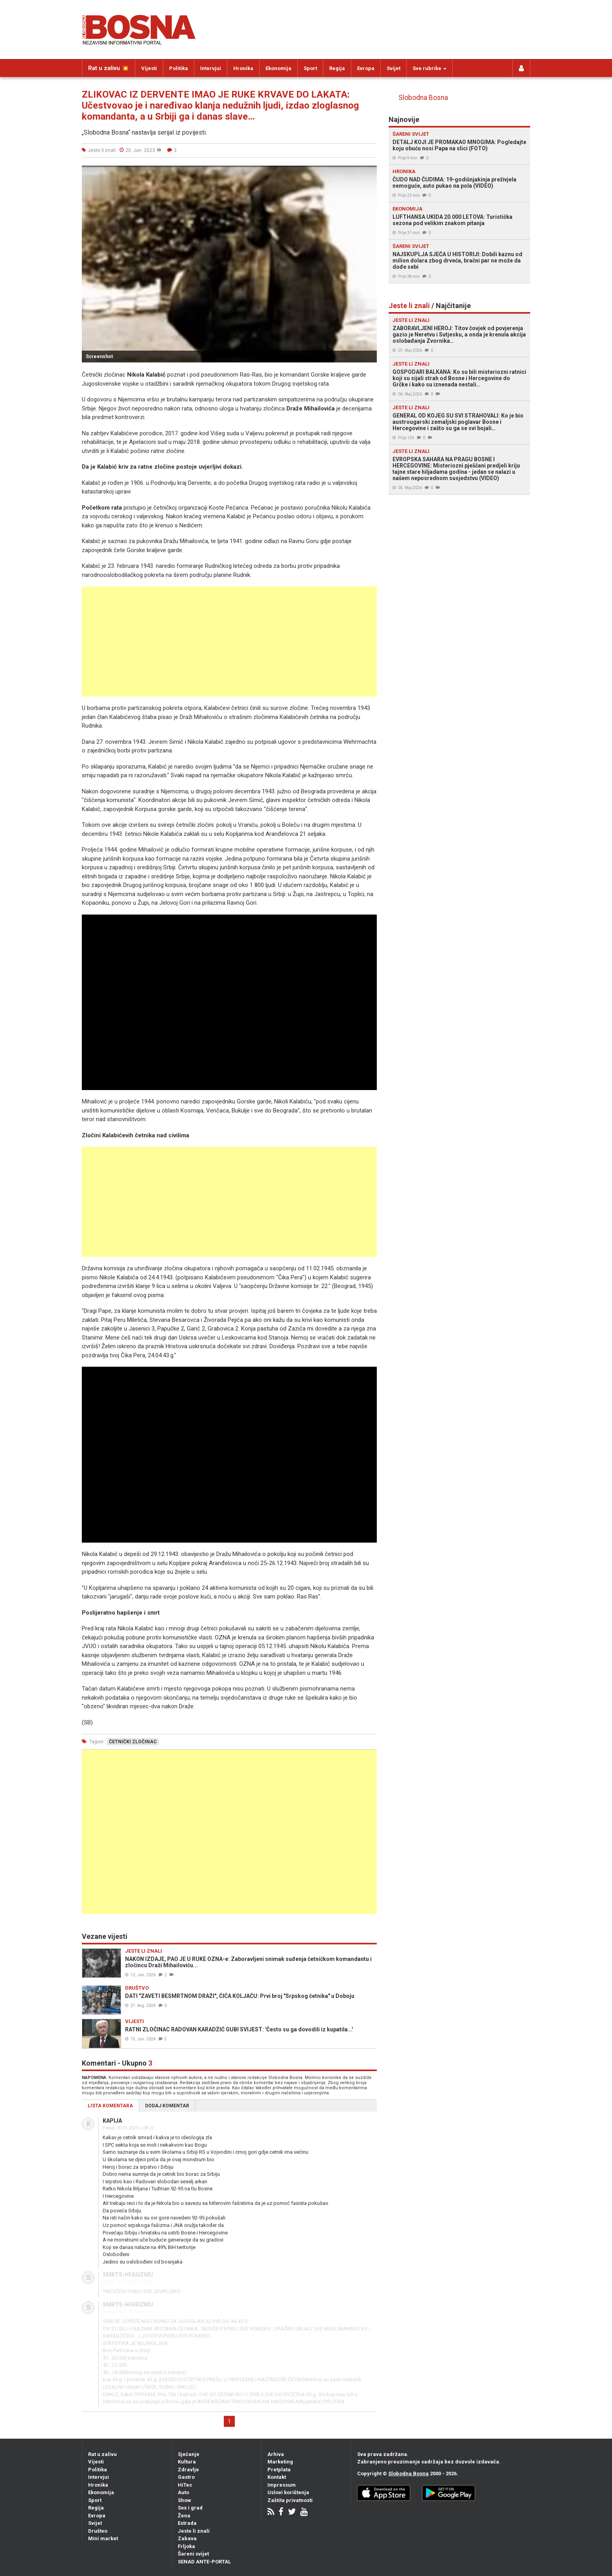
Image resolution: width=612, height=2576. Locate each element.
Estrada (187, 2523)
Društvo (97, 2531)
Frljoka (186, 2546)
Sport (310, 68)
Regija (337, 68)
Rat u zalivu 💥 (108, 68)
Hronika (243, 68)
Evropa (365, 68)
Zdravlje (188, 2470)
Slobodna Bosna (423, 98)
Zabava (187, 2538)
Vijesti (149, 68)
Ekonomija (278, 68)
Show (184, 2500)
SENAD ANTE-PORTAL (204, 2562)
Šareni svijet (193, 2554)
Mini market (103, 2538)
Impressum (281, 2485)
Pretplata (279, 2470)
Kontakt (276, 2477)
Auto (183, 2492)
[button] (369, 172)
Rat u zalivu (102, 2454)
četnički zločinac (133, 1741)
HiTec (185, 2485)
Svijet (393, 68)
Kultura (187, 2462)
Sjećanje (188, 2454)
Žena (184, 2516)
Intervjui (210, 68)
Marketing (280, 2462)
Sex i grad (190, 2508)
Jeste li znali (194, 2531)
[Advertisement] (229, 641)
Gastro (186, 2477)
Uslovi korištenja (288, 2492)
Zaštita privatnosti (290, 2500)
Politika (178, 68)
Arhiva (275, 2454)
